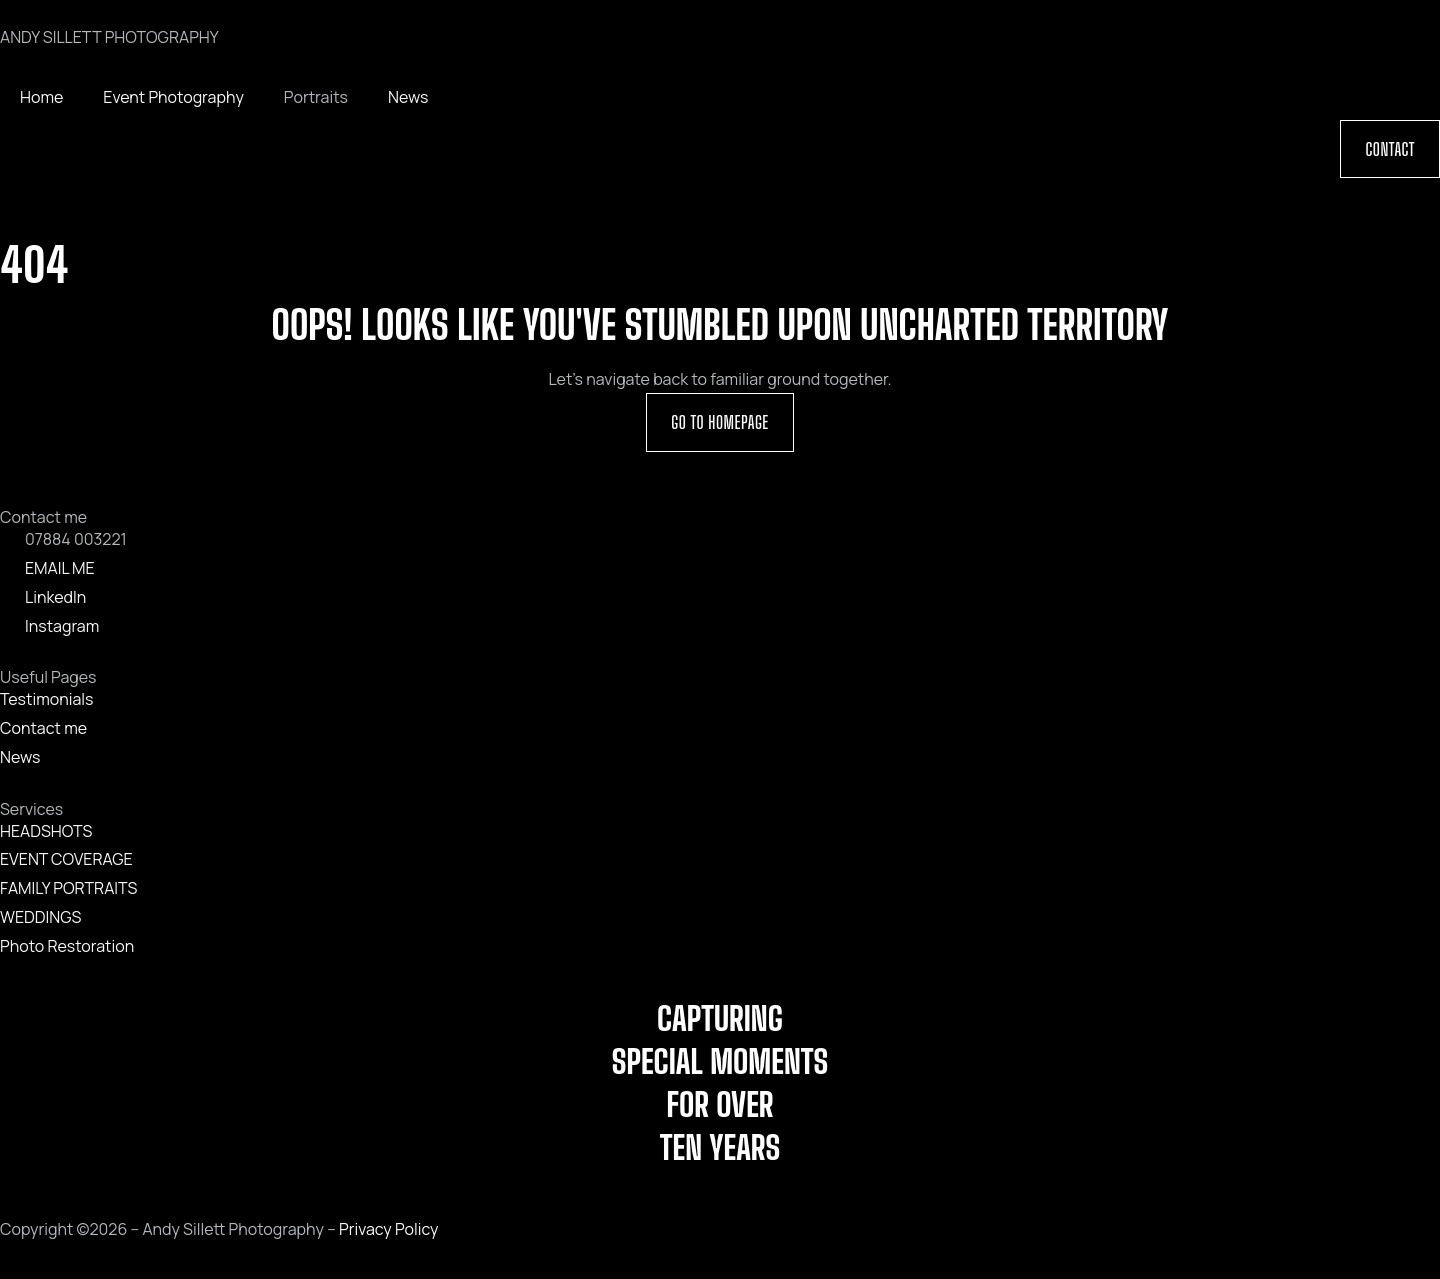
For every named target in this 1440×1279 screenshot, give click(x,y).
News (408, 97)
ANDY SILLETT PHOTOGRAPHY (109, 37)
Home (41, 97)
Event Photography (173, 97)
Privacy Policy (388, 1229)
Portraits (316, 97)
